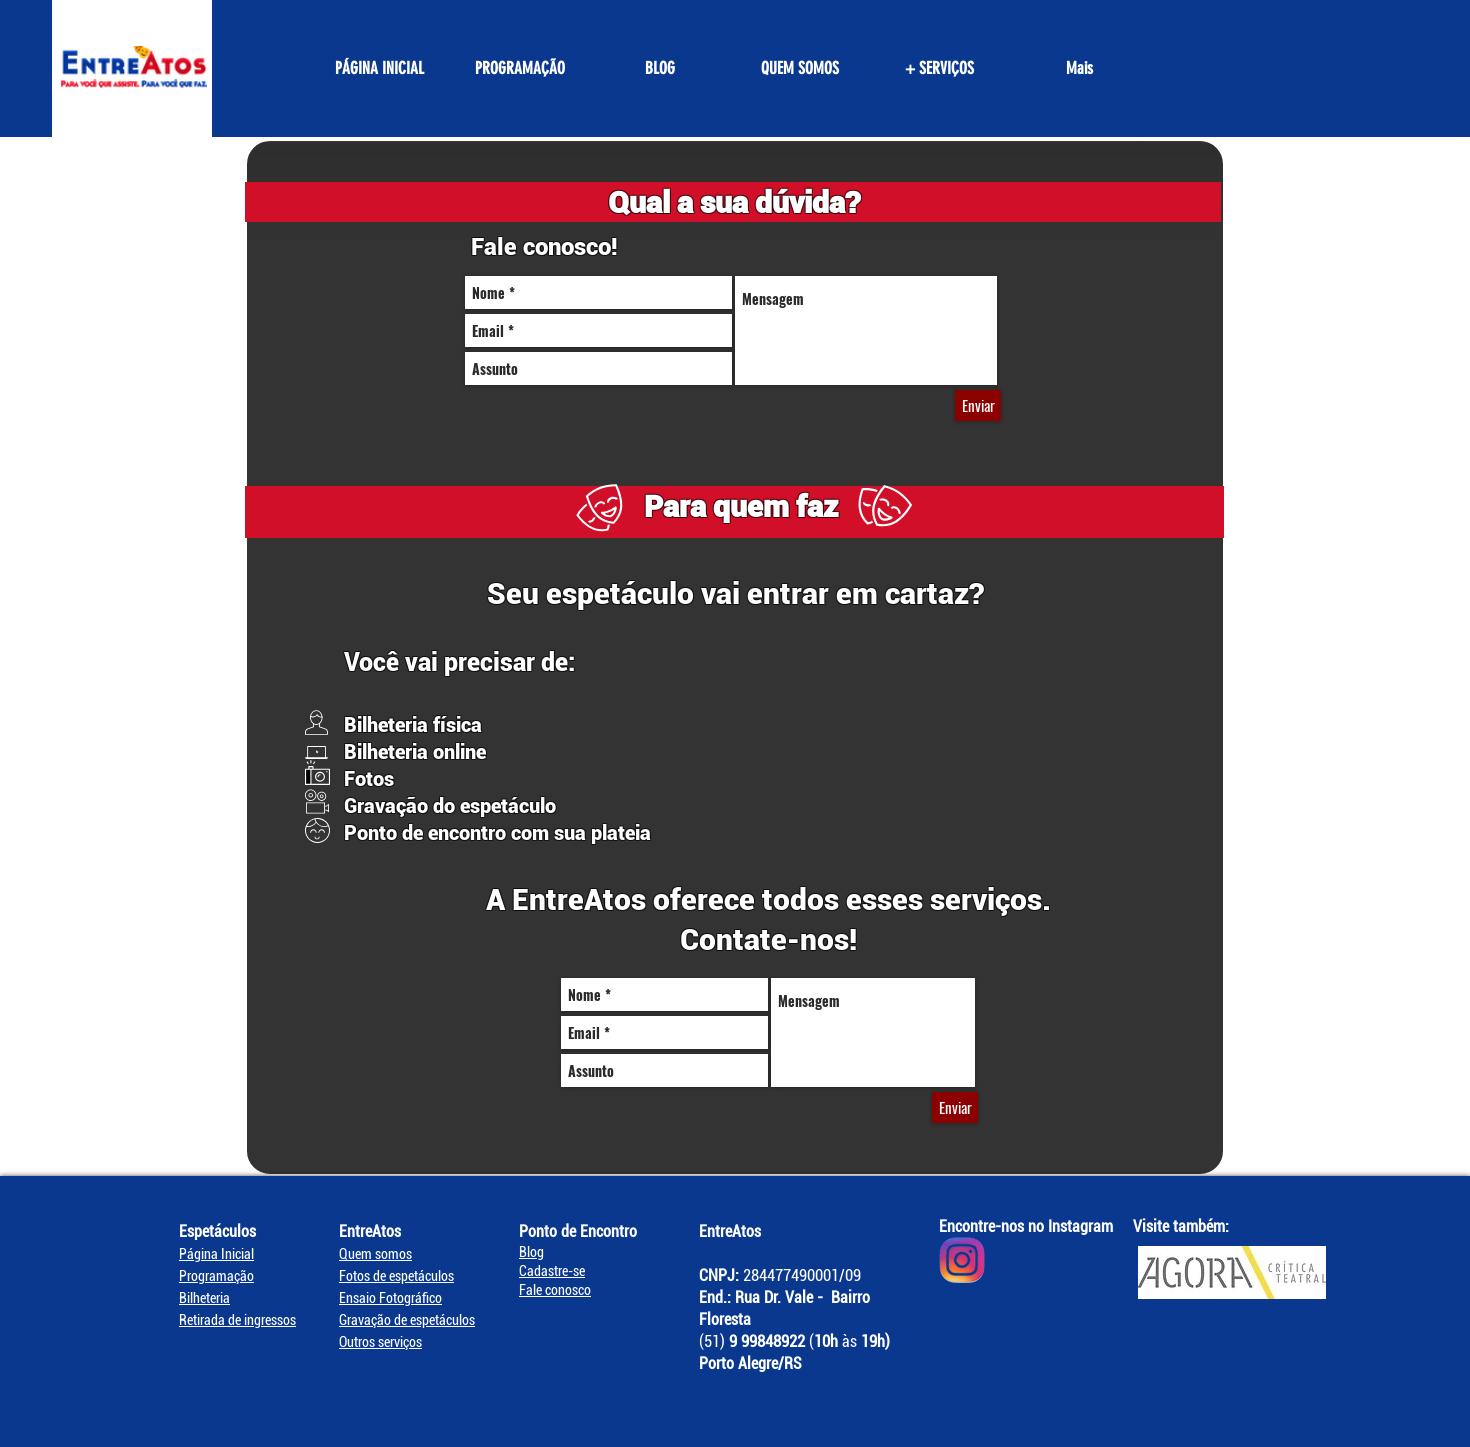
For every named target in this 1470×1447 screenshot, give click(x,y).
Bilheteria (204, 1298)
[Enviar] (978, 405)
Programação (216, 1276)
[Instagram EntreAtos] (962, 1260)
